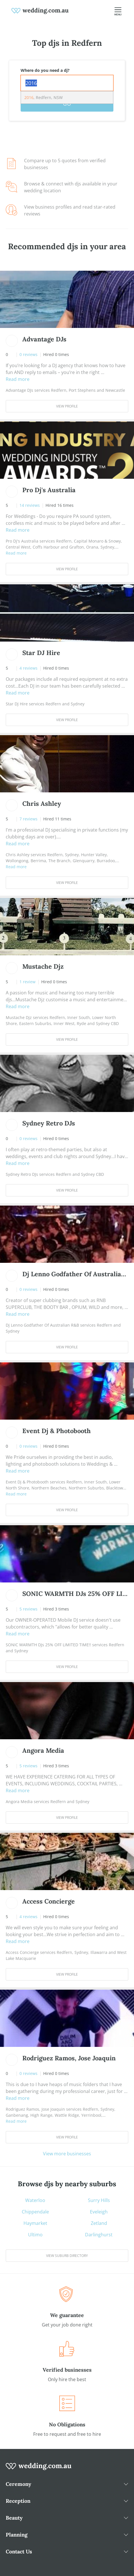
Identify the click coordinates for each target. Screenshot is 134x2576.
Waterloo (35, 2200)
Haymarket (35, 2223)
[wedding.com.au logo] (39, 2469)
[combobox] (67, 83)
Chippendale (35, 2212)
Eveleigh (99, 2212)
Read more (17, 379)
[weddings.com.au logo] (40, 10)
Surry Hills (99, 2200)
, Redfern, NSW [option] (43, 97)
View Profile (67, 406)
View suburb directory (67, 2255)
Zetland (99, 2223)
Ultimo (35, 2234)
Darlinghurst (99, 2234)
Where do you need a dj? (45, 70)
